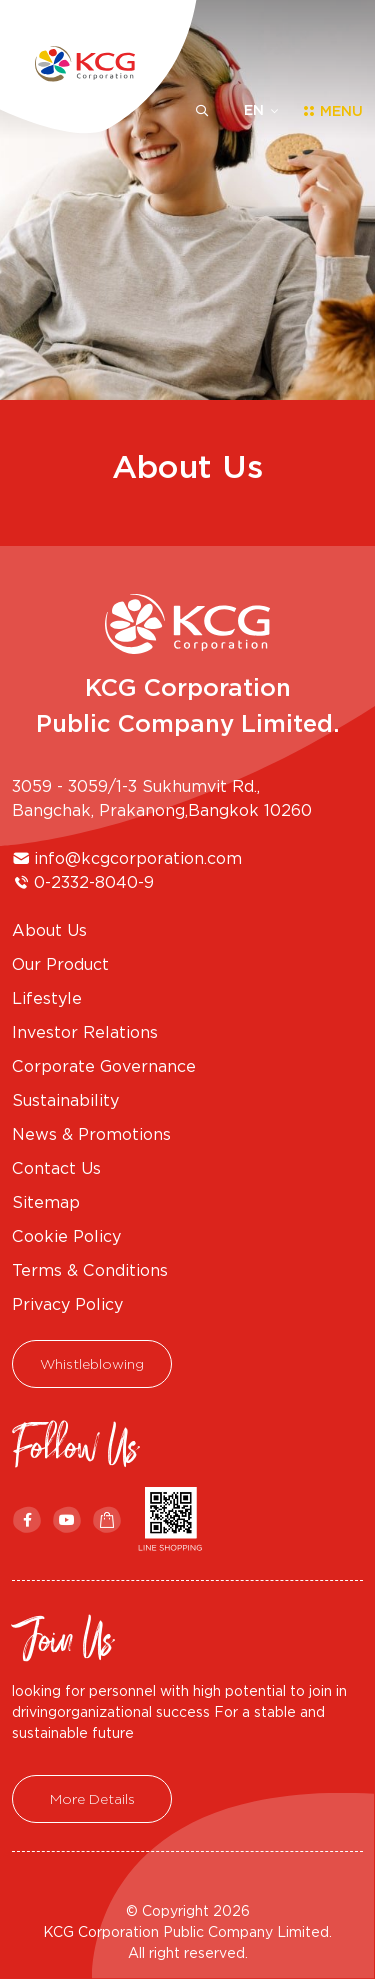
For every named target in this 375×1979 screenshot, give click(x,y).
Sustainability (65, 1100)
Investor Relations (85, 1032)
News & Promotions (91, 1134)
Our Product (60, 964)
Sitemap (46, 1202)
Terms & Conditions (90, 1270)
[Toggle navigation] (326, 111)
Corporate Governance (104, 1066)
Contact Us (56, 1168)
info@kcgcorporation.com (138, 858)
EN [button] (254, 110)
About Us (49, 930)
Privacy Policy (67, 1304)
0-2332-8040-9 (94, 882)
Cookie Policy (66, 1236)
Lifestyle (47, 998)
